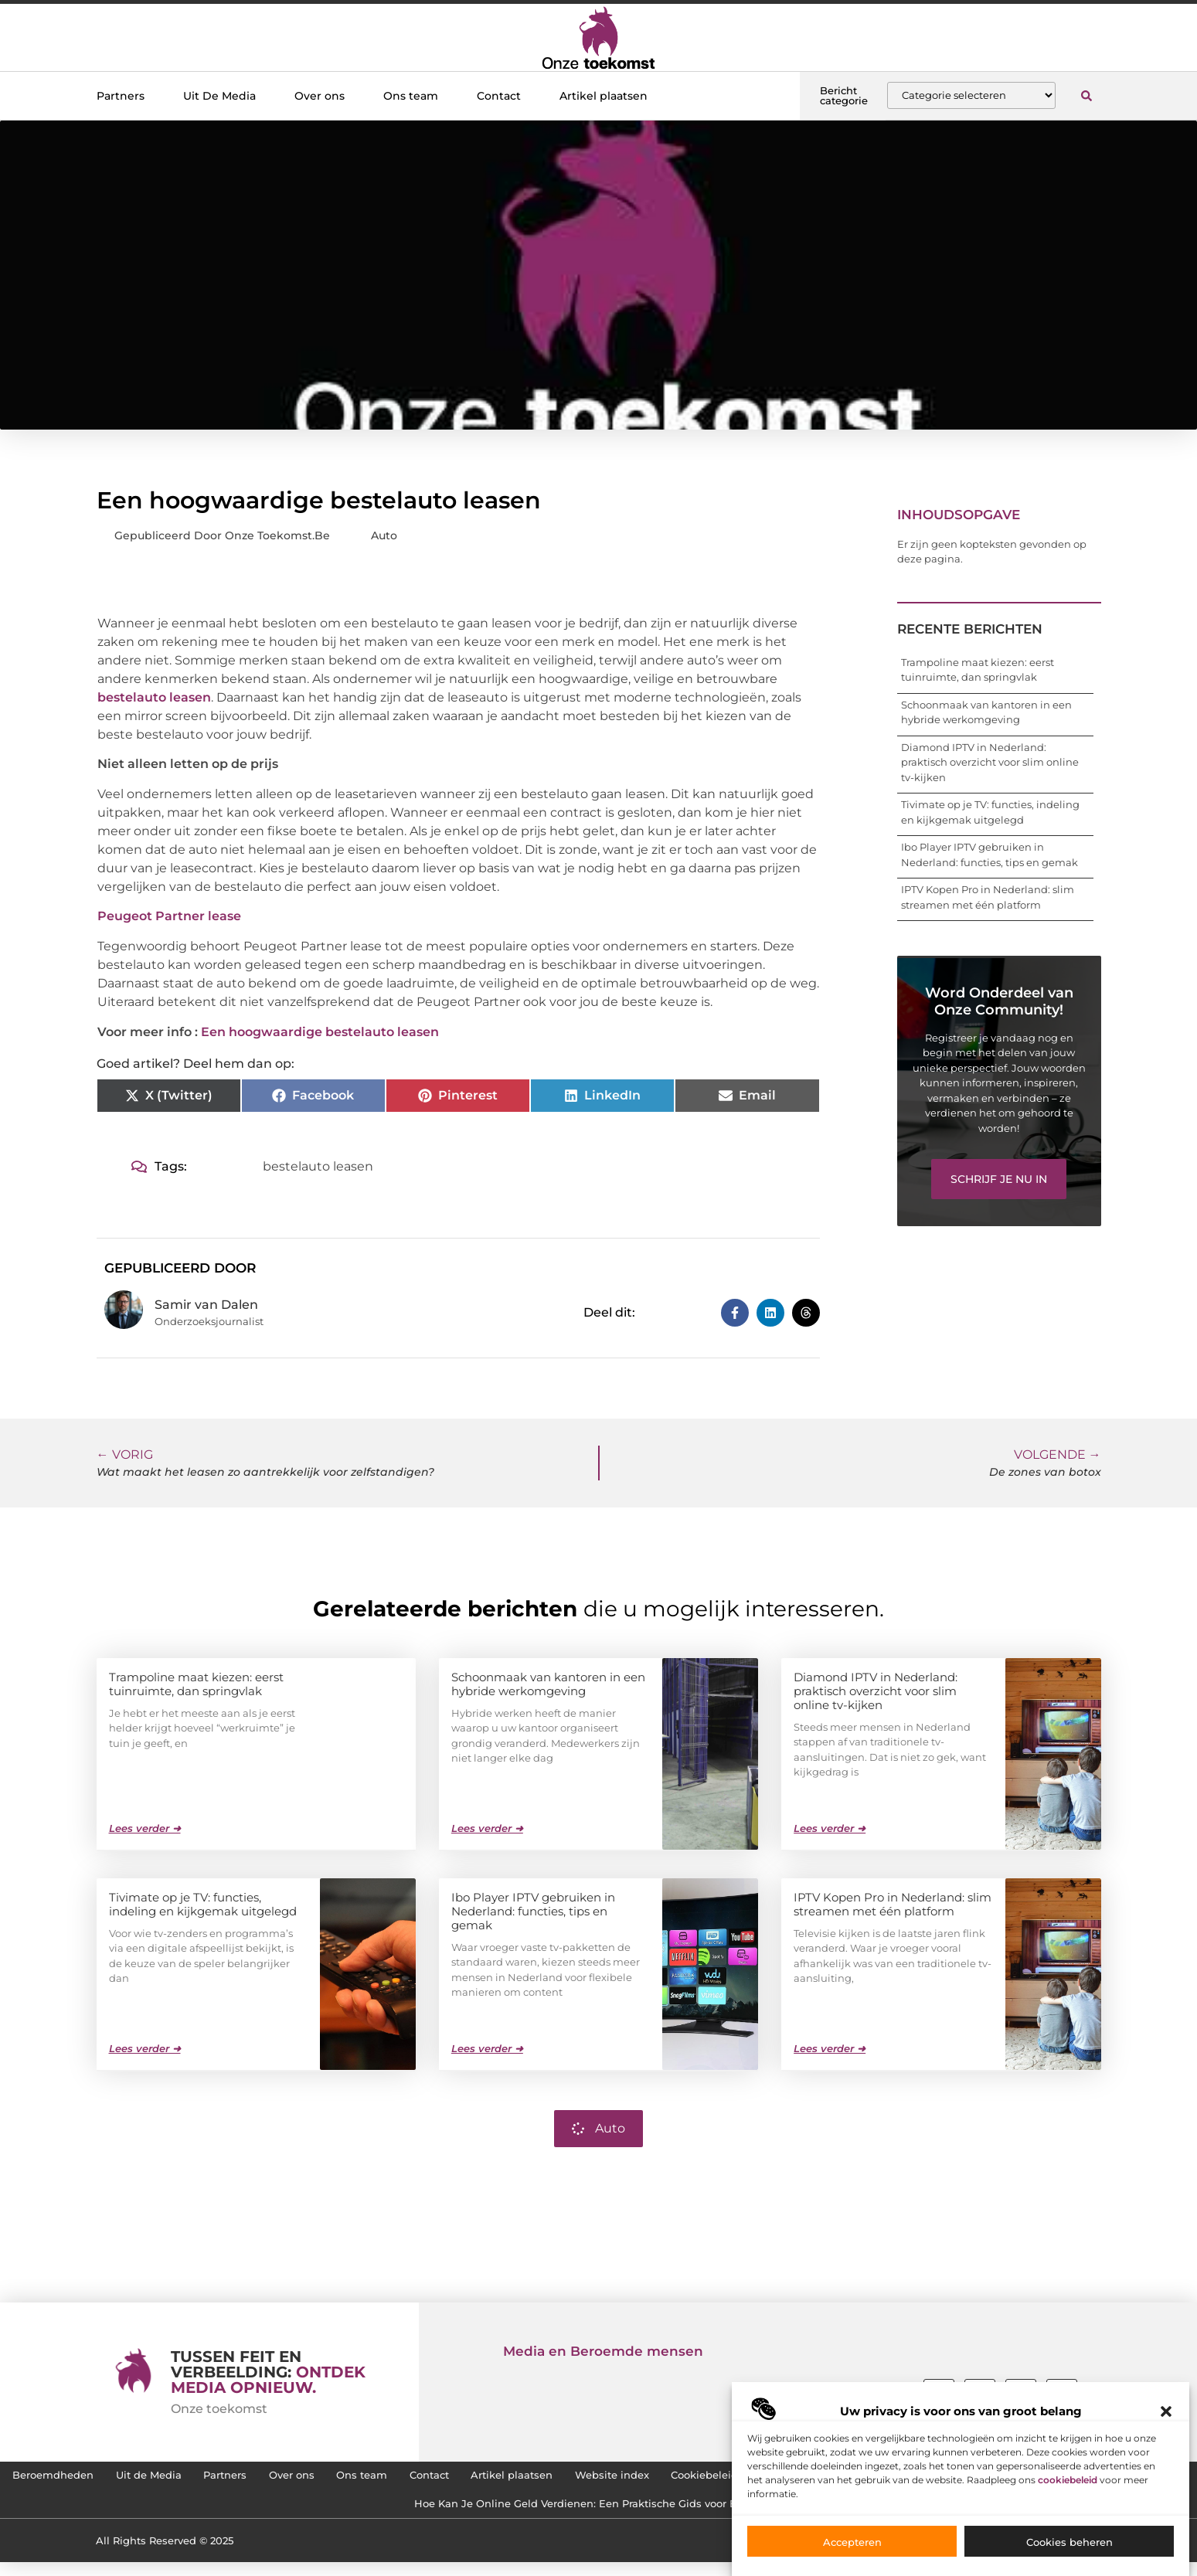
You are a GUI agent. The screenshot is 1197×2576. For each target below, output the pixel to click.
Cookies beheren (1069, 2542)
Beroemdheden (206, 2479)
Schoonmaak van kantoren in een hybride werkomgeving (548, 1683)
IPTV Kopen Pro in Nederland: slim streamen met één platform (892, 1903)
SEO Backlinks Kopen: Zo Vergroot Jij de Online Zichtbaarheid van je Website (383, 2514)
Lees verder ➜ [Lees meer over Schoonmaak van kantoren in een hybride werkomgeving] (487, 1827)
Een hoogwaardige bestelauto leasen (320, 1032)
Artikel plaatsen (603, 96)
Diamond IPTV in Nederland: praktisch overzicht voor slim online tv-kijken (990, 762)
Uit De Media (219, 96)
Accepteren (852, 2542)
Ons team (410, 96)
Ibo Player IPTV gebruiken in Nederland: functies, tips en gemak (533, 1910)
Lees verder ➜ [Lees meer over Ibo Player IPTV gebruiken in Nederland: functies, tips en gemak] (487, 2047)
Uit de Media (317, 2479)
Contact (499, 96)
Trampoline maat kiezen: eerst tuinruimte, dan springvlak (196, 1683)
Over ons (319, 96)
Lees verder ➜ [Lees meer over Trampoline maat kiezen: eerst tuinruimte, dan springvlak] (145, 1827)
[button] (1166, 2411)
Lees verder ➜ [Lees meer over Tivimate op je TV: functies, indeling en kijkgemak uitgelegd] (145, 2047)
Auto (384, 535)
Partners (121, 96)
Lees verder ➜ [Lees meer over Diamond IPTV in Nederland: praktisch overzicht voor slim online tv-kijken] (829, 1827)
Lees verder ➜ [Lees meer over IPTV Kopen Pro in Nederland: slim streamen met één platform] (829, 2047)
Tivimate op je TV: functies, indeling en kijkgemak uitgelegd (203, 1903)
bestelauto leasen (154, 697)
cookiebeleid (1067, 2480)
